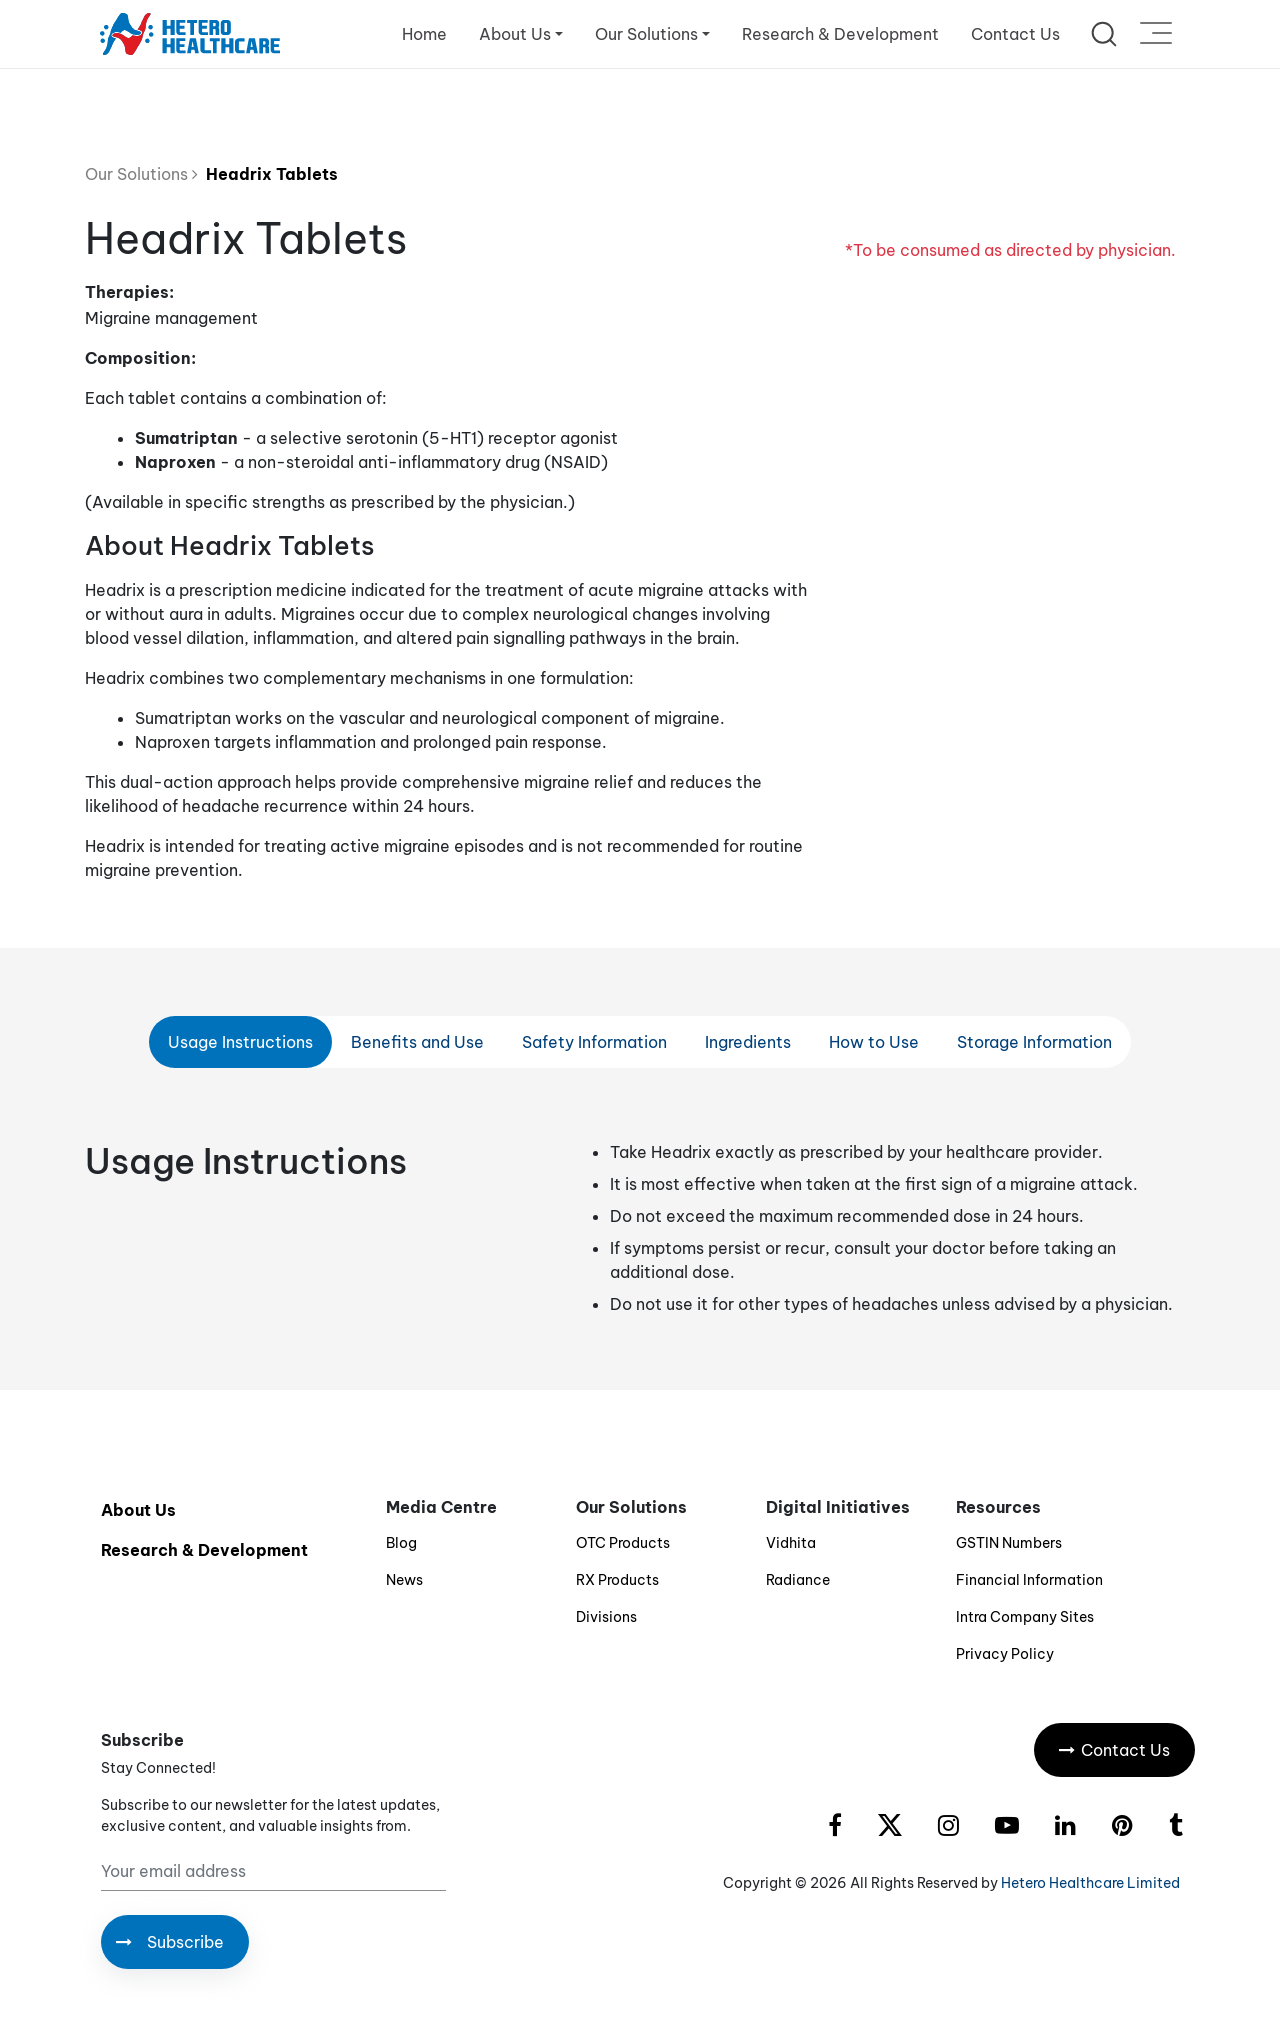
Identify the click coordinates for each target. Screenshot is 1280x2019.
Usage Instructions (240, 1042)
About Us (138, 1510)
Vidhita (791, 1543)
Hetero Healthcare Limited (1090, 1883)
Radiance (798, 1580)
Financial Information (1029, 1580)
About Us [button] (515, 34)
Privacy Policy (1005, 1654)
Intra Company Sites (1025, 1617)
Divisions (606, 1617)
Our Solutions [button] (646, 34)
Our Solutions (141, 174)
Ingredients (748, 1042)
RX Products (617, 1580)
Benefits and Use (417, 1042)
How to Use (874, 1042)
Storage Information (1034, 1042)
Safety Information (594, 1042)
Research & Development (840, 34)
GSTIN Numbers (1009, 1543)
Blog (401, 1543)
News (404, 1580)
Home (424, 34)
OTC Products (623, 1543)
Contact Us (1015, 34)
